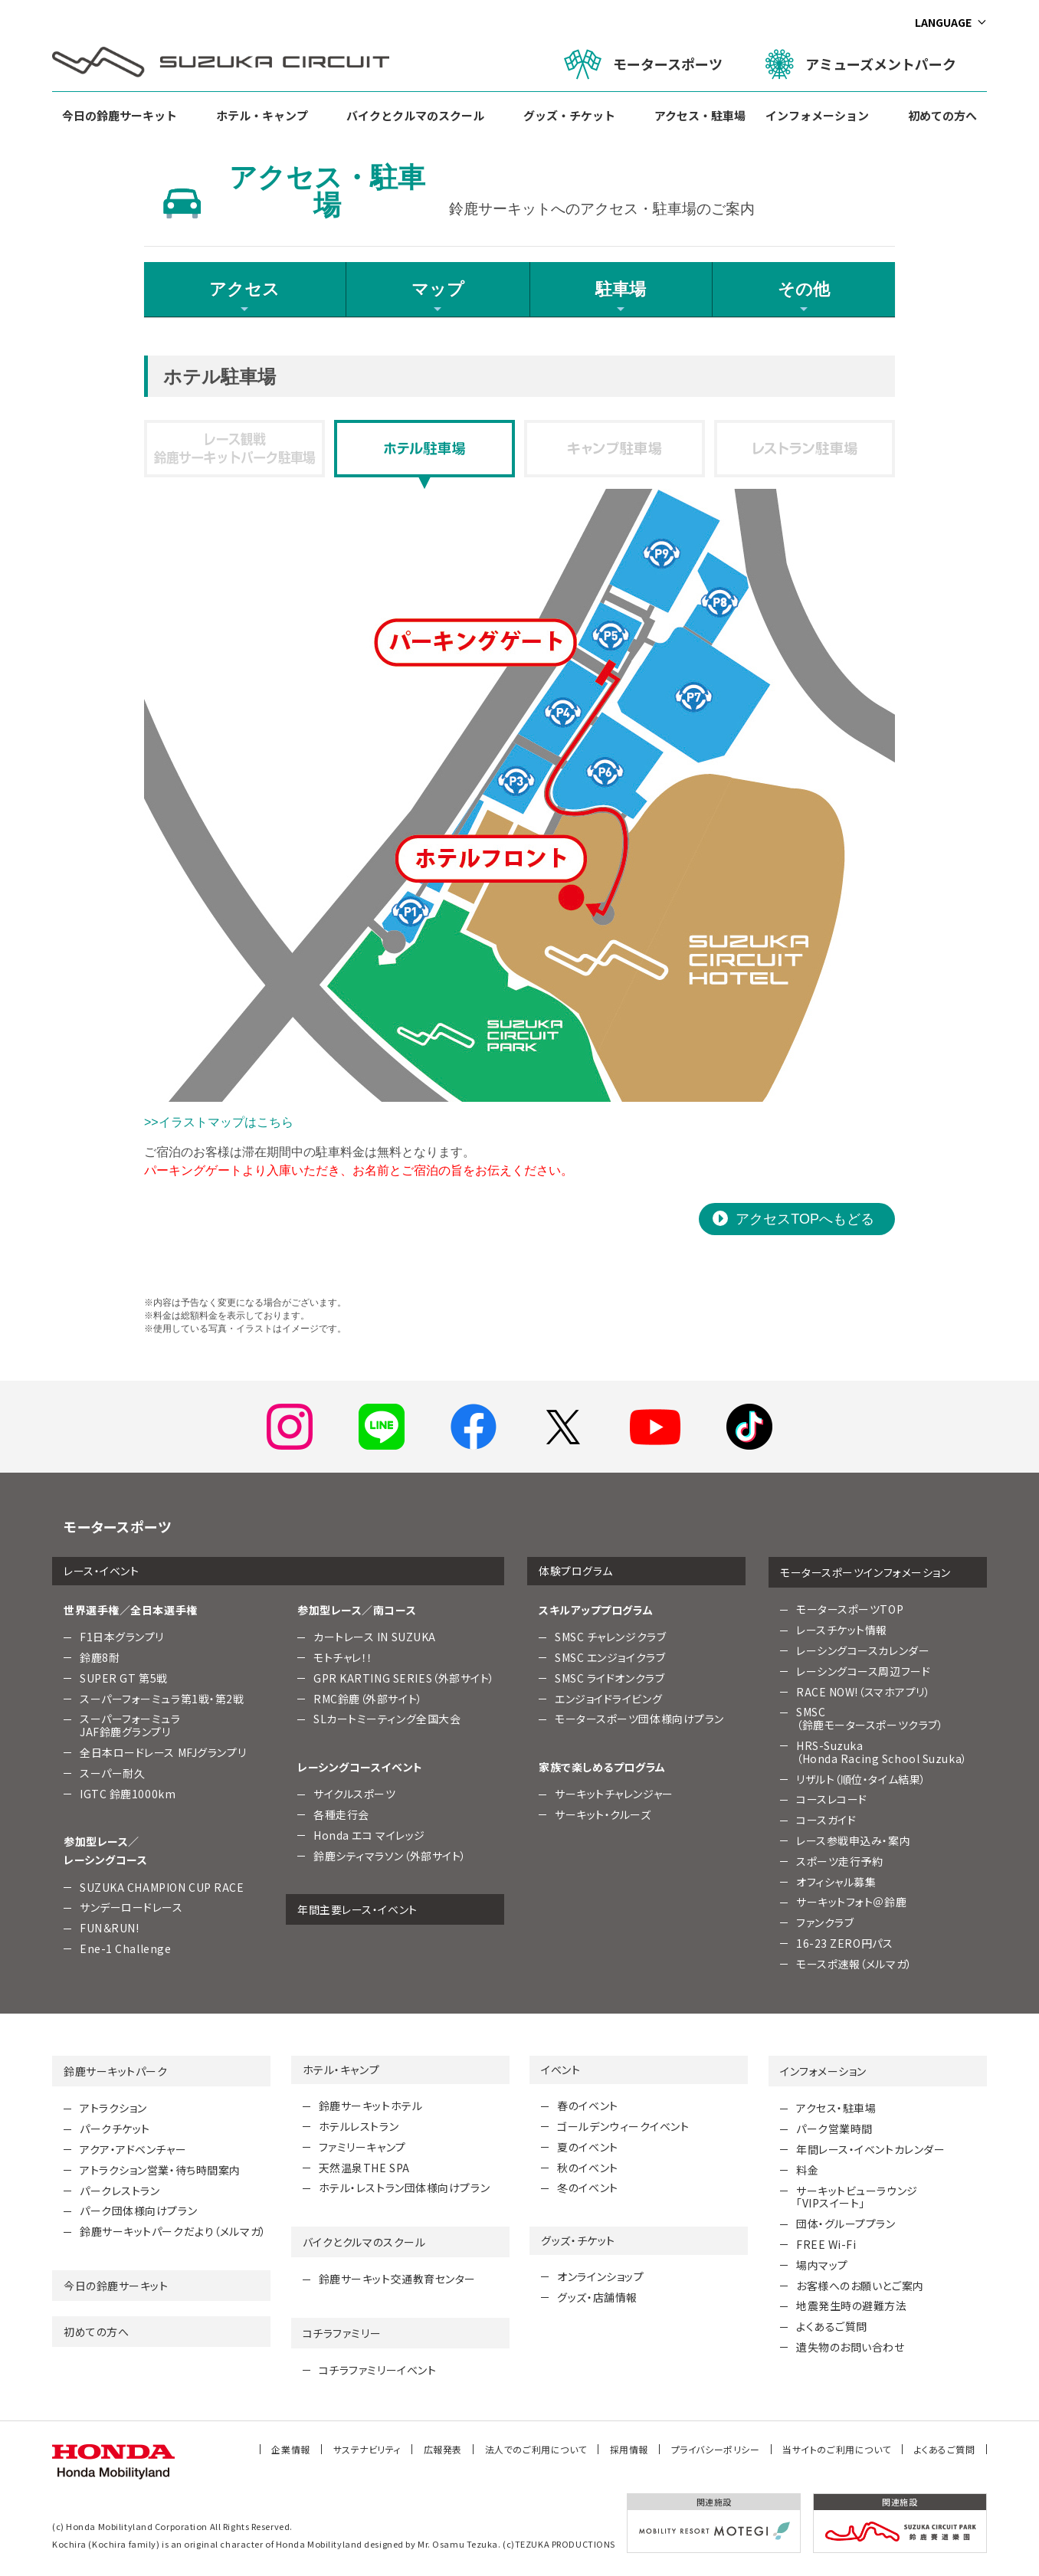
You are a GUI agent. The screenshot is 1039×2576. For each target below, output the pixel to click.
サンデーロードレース (131, 1907)
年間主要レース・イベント (357, 1909)
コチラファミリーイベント (378, 2370)
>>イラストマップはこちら (218, 1122)
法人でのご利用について (536, 2449)
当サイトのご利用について (836, 2449)
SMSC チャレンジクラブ (610, 1636)
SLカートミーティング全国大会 (387, 1718)
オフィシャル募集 (836, 1881)
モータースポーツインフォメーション (865, 1572)
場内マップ (822, 2265)
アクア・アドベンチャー (133, 2149)
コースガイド (826, 1819)
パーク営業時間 (834, 2128)
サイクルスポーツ (354, 1793)
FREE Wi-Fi (826, 2244)
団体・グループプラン (846, 2223)
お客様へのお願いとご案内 (860, 2285)
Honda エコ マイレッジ (369, 1835)
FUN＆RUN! (109, 1927)
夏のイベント (587, 2147)
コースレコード (831, 1799)
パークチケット (115, 2128)
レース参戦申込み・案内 (853, 1840)
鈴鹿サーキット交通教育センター (397, 2278)
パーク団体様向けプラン (138, 2210)
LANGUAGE (943, 22)
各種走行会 (341, 1814)
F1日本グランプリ (122, 1636)
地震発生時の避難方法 (851, 2305)
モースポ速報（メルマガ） (854, 1963)
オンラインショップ (600, 2276)
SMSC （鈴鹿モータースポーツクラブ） (869, 1718)
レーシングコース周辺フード (863, 1671)
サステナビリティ (367, 2449)
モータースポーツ (643, 64)
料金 (807, 2170)
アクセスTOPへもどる (805, 1219)
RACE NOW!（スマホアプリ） (863, 1691)
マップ (437, 297)
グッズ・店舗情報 (597, 2297)
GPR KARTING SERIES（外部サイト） (404, 1678)
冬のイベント (587, 2187)
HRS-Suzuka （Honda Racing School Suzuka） (882, 1752)
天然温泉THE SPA (364, 2167)
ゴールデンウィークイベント (623, 2126)
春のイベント (587, 2105)
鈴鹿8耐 (100, 1657)
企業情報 (290, 2449)
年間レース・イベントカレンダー (870, 2149)
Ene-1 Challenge (125, 1948)
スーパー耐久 (112, 1773)
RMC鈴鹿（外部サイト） (368, 1698)
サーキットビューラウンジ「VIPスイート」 (857, 2197)
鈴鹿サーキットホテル (371, 2105)
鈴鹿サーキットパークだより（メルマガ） (173, 2231)
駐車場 (620, 297)
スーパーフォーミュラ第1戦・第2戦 (162, 1698)
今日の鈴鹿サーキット (119, 115)
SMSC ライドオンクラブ (609, 1678)
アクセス (244, 297)
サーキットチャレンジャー (614, 1793)
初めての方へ (942, 115)
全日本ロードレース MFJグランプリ (163, 1752)
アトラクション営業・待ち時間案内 (160, 2170)
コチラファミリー (342, 2333)
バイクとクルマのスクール (415, 115)
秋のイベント (587, 2167)
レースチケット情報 (841, 1629)
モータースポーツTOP (849, 1609)
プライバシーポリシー (715, 2449)
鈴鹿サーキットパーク (116, 2071)
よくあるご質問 (831, 2326)
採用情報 (629, 2449)
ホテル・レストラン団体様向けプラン (404, 2187)
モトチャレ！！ (343, 1657)
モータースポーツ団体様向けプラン (639, 1718)
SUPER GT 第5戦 (124, 1678)
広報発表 (443, 2449)
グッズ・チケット (569, 115)
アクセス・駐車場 (700, 115)
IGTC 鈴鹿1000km (127, 1793)
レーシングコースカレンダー (862, 1650)
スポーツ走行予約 (839, 1861)
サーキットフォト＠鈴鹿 (851, 1901)
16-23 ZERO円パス (844, 1943)
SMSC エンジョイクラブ (610, 1657)
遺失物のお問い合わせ (850, 2347)
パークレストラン (119, 2190)
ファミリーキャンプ (362, 2147)
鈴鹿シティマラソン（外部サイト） (390, 1855)
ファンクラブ (825, 1922)
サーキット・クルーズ (603, 1814)
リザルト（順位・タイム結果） (861, 1779)
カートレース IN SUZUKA (374, 1636)
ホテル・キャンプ (262, 115)
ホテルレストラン (358, 2126)
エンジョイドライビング (608, 1698)
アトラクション (113, 2108)
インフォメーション (817, 115)
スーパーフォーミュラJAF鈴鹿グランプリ (130, 1725)
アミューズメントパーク (860, 64)
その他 (804, 297)
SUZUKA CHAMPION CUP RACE (162, 1887)
